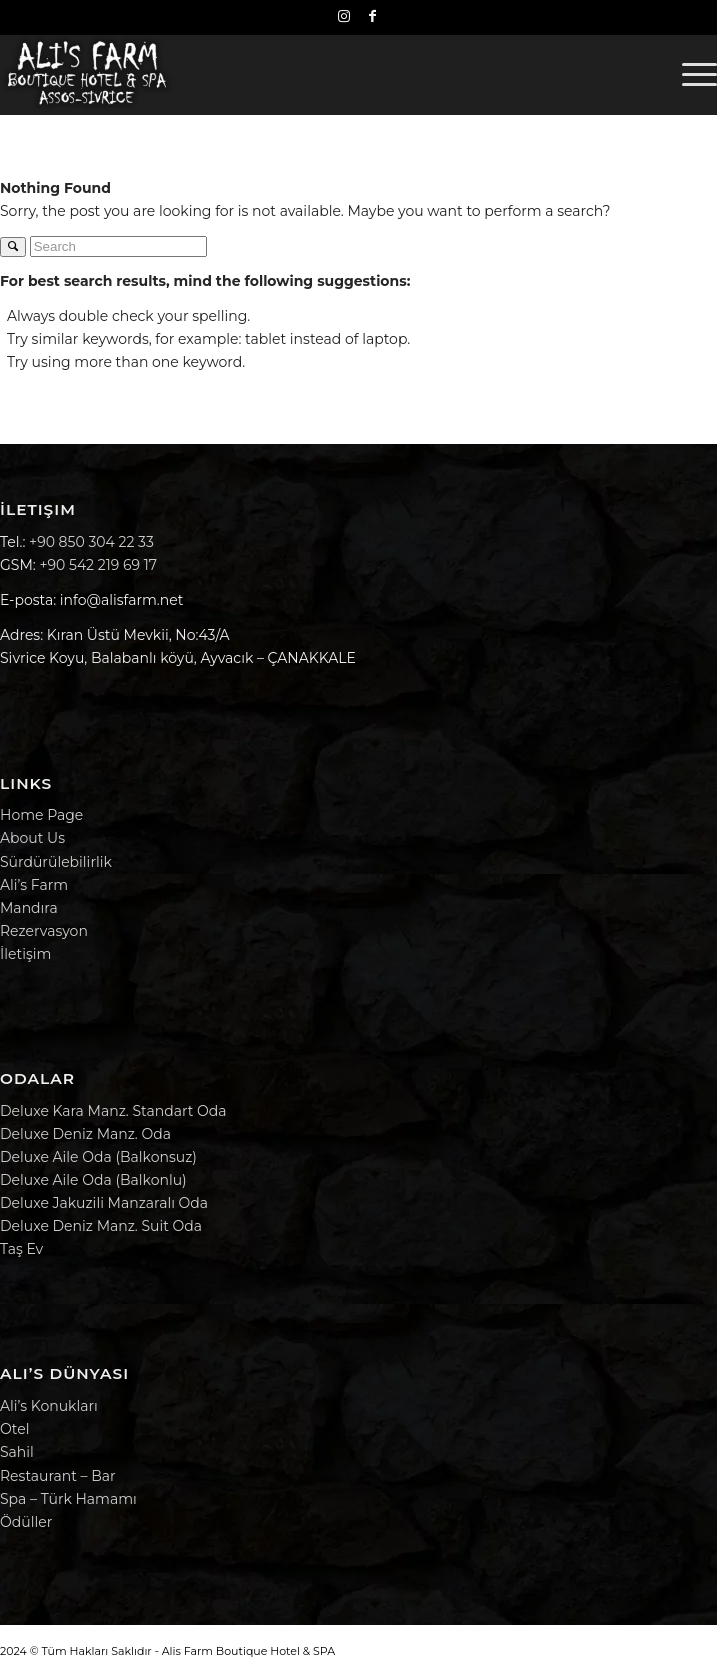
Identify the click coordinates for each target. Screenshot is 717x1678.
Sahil (17, 1452)
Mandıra (29, 908)
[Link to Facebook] (373, 16)
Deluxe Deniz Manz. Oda (85, 1134)
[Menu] (689, 74)
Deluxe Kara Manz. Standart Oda (113, 1111)
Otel (14, 1429)
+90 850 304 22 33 (91, 542)
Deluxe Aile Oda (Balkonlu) (93, 1180)
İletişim (25, 954)
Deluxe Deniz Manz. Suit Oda (101, 1226)
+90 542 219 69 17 (98, 565)
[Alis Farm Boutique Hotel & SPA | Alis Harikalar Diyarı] (287, 74)
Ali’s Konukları (49, 1406)
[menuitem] (689, 74)
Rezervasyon (44, 931)
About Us (32, 838)
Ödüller (26, 1522)
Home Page (41, 815)
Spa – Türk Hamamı (68, 1499)
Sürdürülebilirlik (56, 862)
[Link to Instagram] (344, 16)
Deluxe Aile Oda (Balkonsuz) (98, 1157)
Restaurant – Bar (58, 1476)
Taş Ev (21, 1249)
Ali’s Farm (34, 885)
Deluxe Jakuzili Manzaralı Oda (104, 1203)
